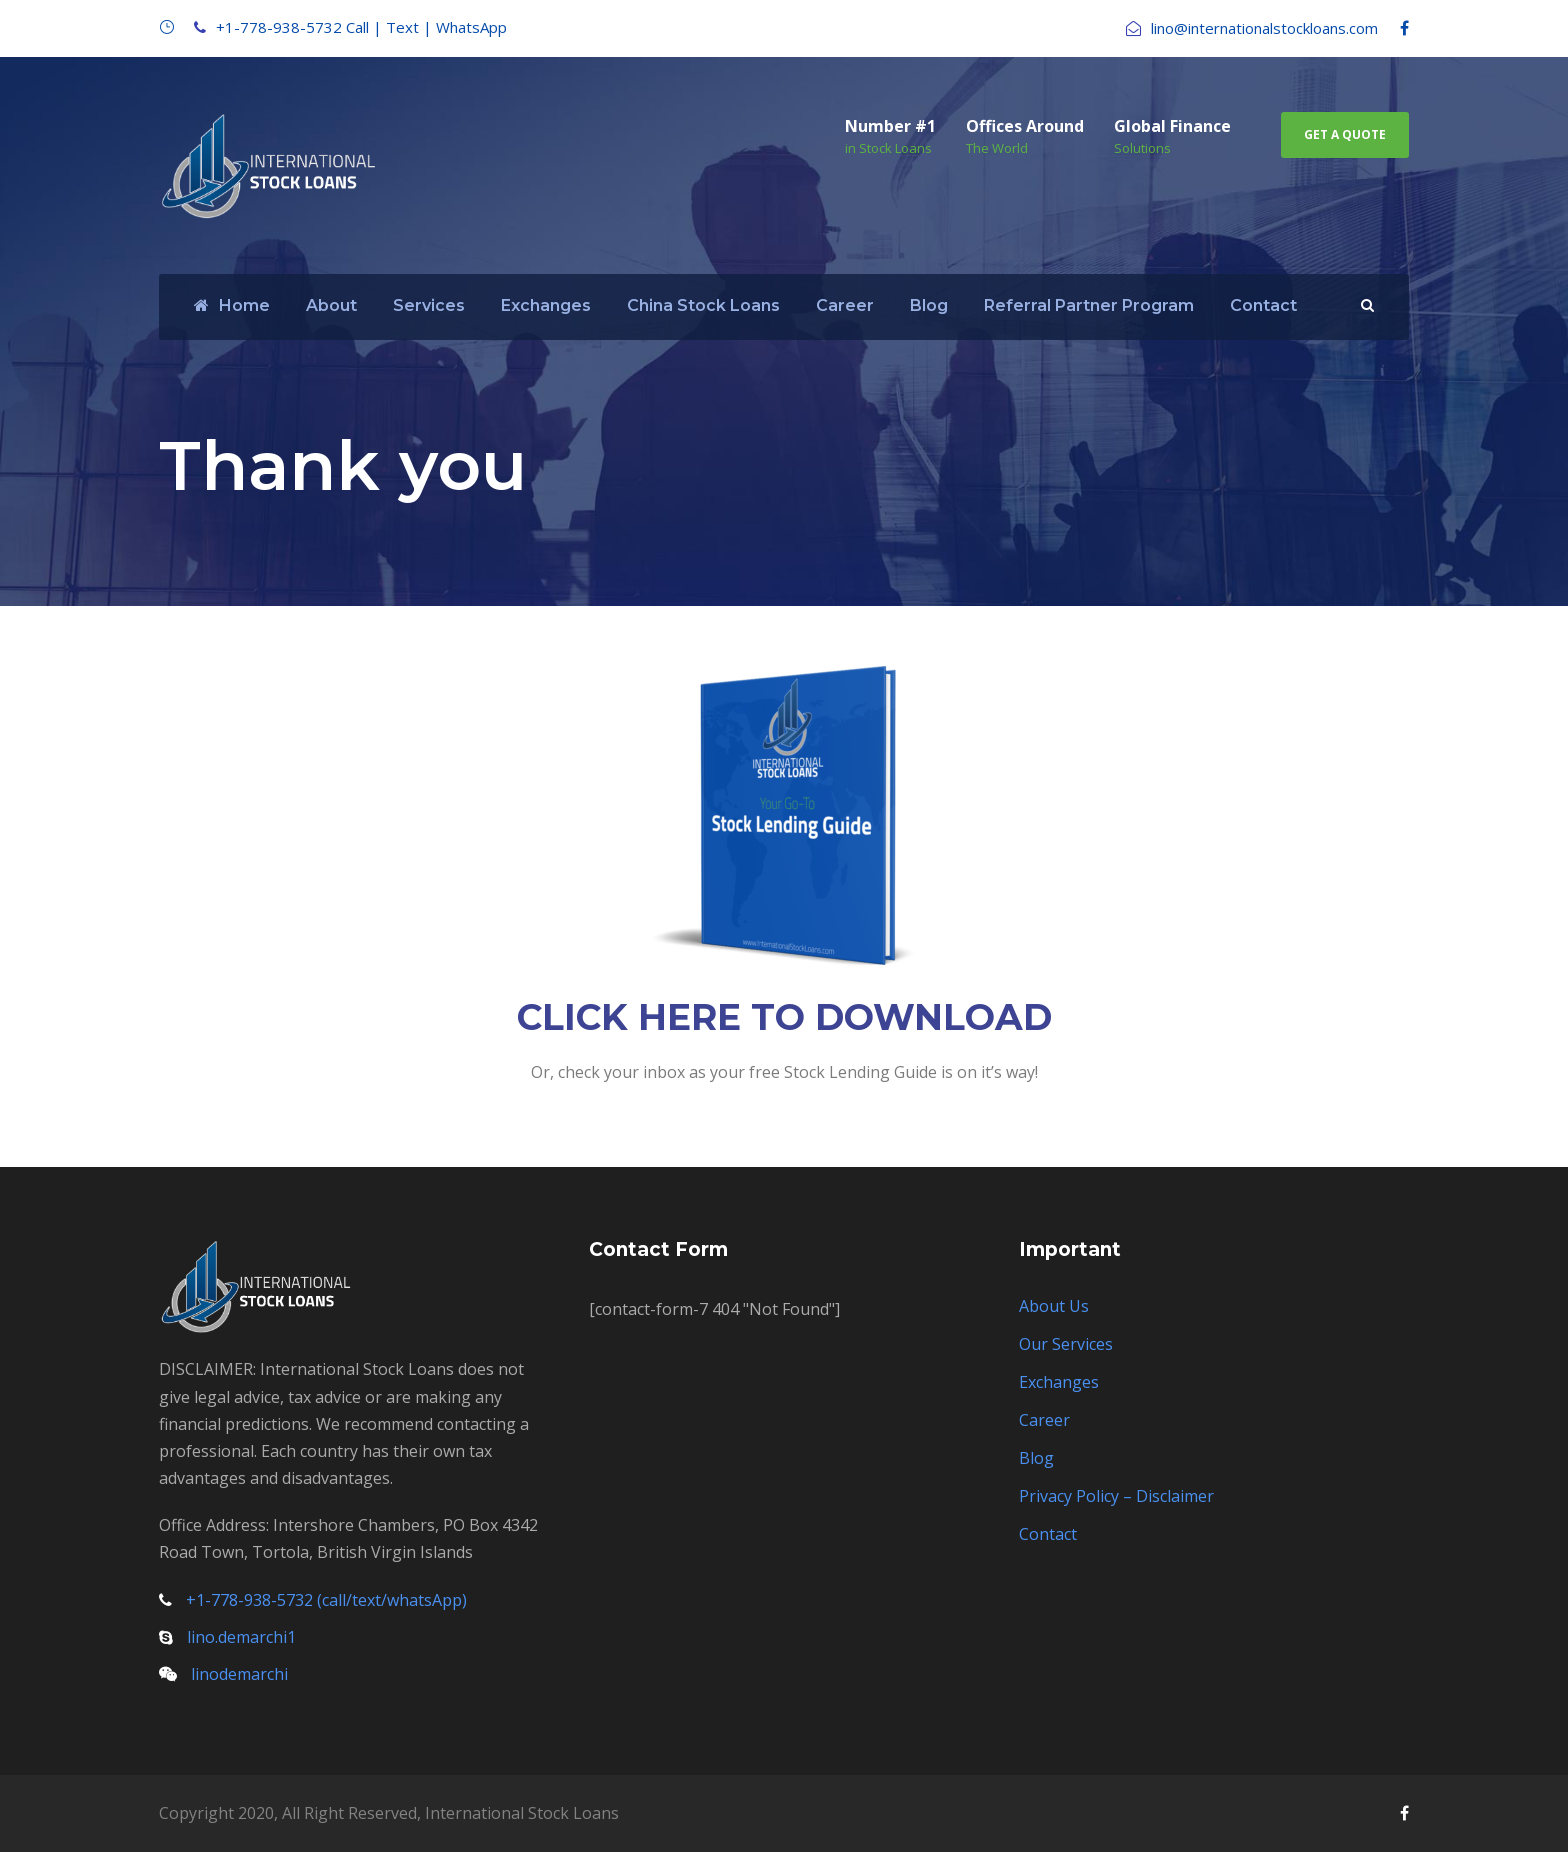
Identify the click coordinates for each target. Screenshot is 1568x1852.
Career (845, 305)
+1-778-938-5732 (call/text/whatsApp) (326, 1600)
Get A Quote (1345, 134)
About (331, 305)
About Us (1054, 1306)
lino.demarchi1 (241, 1637)
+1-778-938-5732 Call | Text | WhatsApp (361, 27)
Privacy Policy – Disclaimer (1116, 1496)
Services (429, 305)
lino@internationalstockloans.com (1264, 28)
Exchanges (546, 305)
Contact (1263, 305)
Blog (929, 305)
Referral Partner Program (1089, 305)
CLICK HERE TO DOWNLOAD (784, 1017)
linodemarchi (239, 1674)
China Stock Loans (703, 305)
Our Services (1066, 1344)
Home (232, 305)
